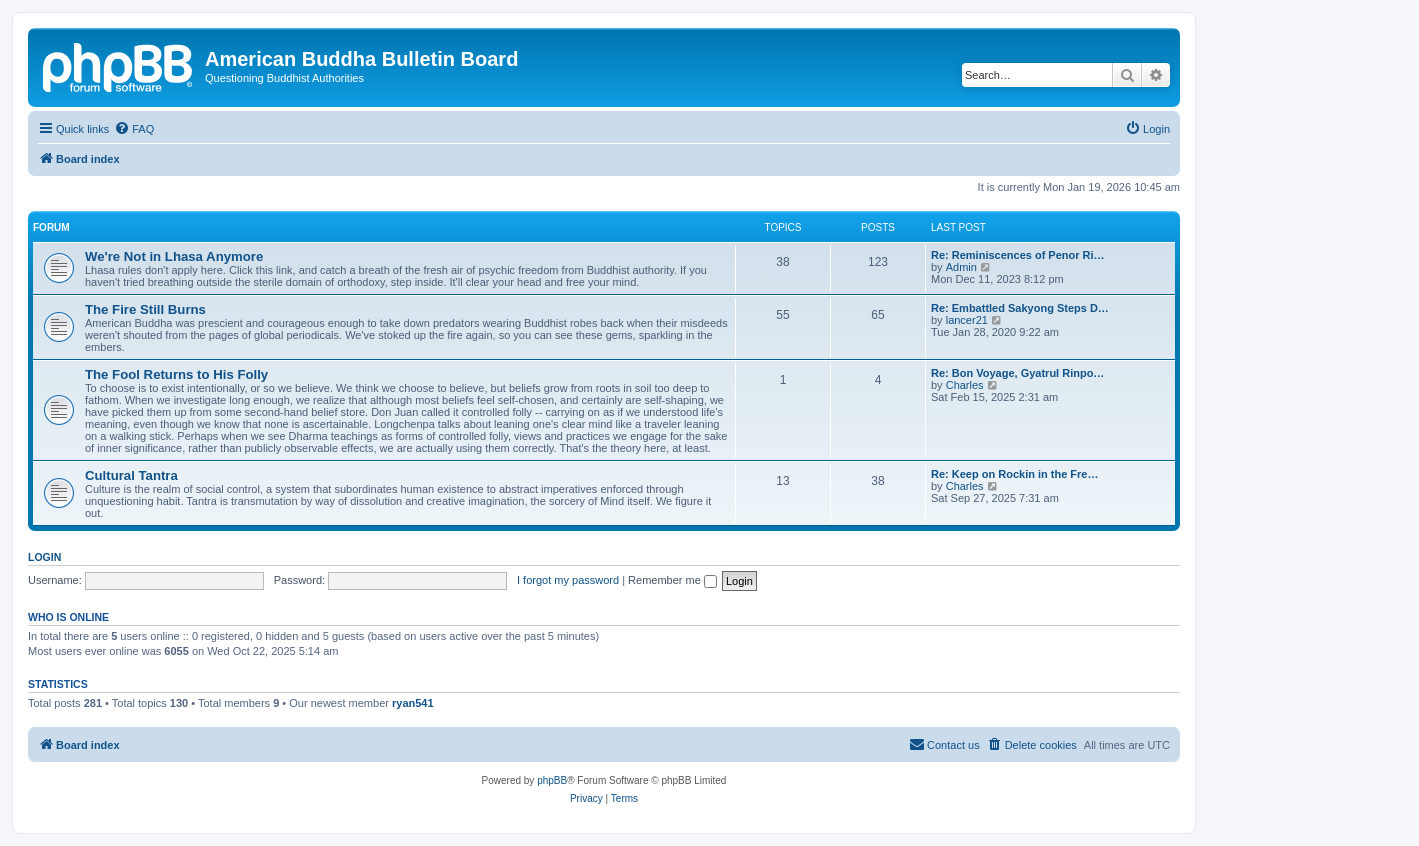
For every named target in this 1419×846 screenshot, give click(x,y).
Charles (965, 385)
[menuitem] (134, 129)
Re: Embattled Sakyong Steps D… (1020, 308)
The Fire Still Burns (145, 309)
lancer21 (967, 320)
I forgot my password (568, 580)
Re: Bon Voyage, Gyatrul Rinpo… (1017, 373)
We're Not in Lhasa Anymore (174, 256)
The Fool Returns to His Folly (176, 374)
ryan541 (413, 703)
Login (44, 557)
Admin (961, 267)
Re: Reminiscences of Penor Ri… (1018, 255)
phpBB (552, 780)
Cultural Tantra (131, 475)
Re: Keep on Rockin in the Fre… (1014, 474)
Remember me (672, 580)
